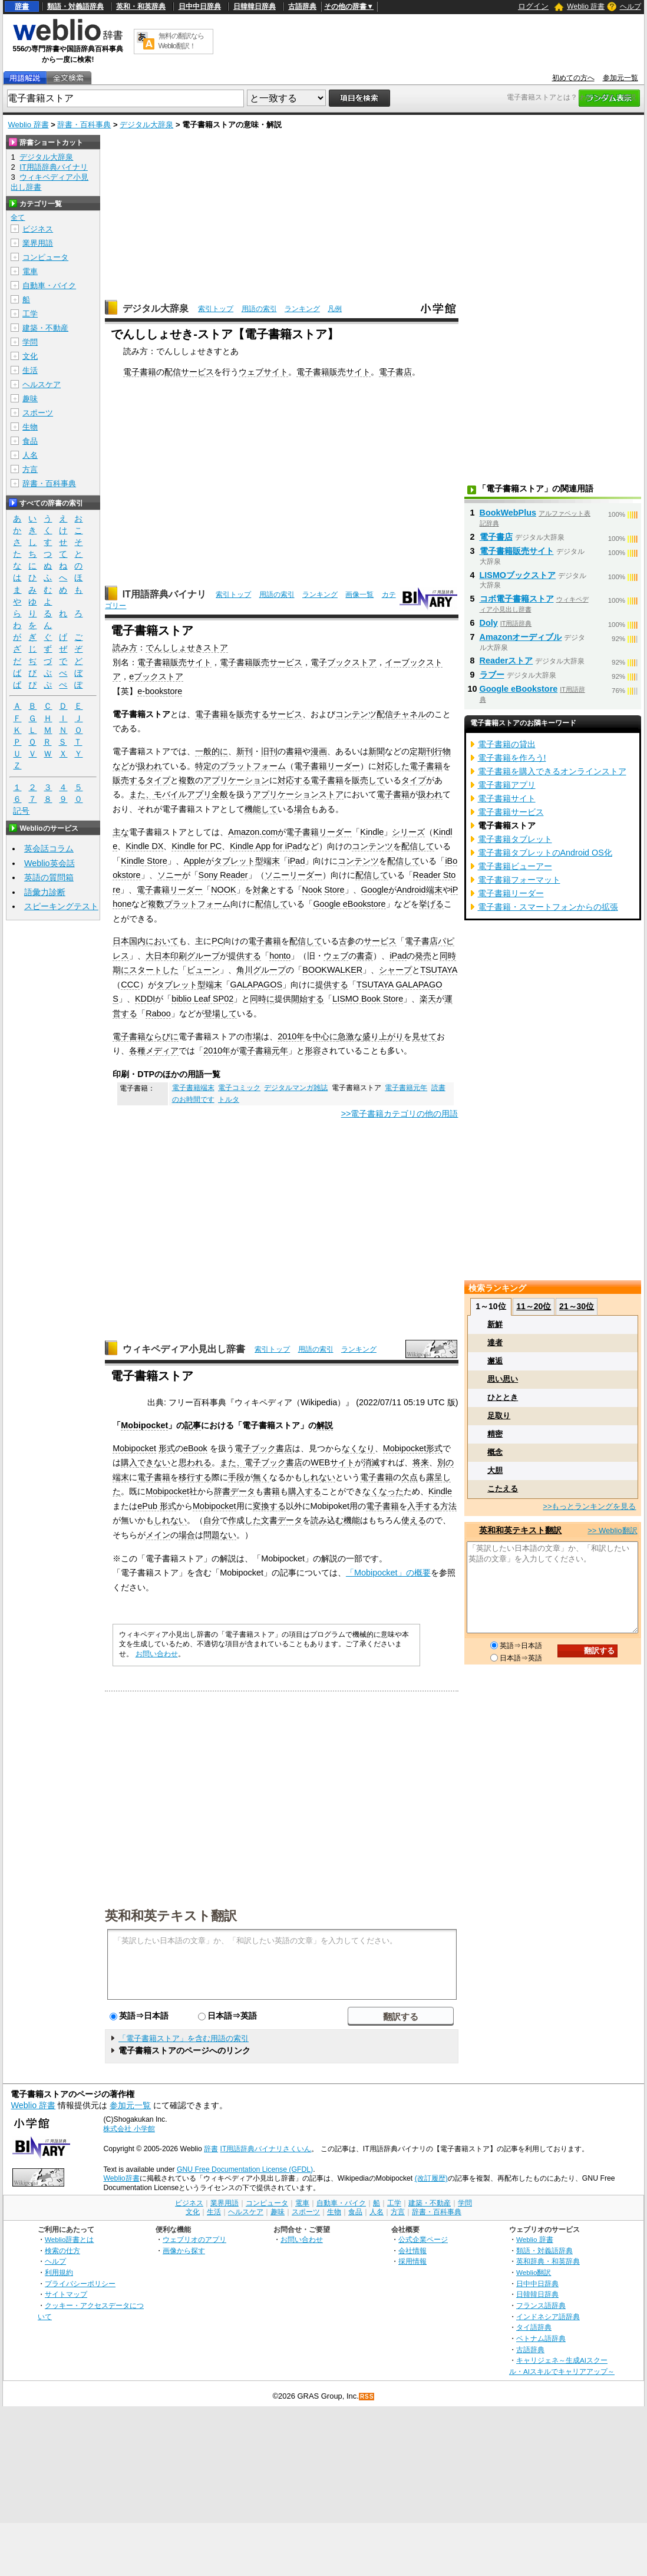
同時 (448, 955)
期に (121, 970)
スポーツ (37, 412)
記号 (21, 811)
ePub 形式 (156, 1506)
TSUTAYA (438, 970)
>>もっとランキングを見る (589, 1506)
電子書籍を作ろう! (512, 757)
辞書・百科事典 (84, 124)
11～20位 (533, 1306)
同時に (262, 998)
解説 (324, 1425)
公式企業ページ (423, 2239)
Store (334, 889)
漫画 (319, 751)
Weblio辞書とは (69, 2239)
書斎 (364, 955)
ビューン (203, 970)
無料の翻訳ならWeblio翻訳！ (181, 41)
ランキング (302, 309)
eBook (195, 1448)
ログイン (533, 6)
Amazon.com (253, 832)
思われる (195, 1462)
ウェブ (336, 955)
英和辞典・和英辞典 (548, 2261)
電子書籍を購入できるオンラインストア (552, 771)
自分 (211, 1520)
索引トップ (215, 309)
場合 (302, 809)
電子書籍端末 (193, 1087)
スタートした (154, 970)
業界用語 (37, 243)
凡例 (335, 309)
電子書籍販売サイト (333, 372)
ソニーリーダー (293, 875)
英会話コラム (49, 848)
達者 (495, 1342)
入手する (423, 1506)
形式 (167, 1448)
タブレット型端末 (247, 861)
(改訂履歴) (431, 2178)
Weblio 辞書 (586, 6)
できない (153, 1462)
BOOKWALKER (332, 970)
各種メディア (154, 1050)
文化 (30, 356)
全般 (220, 794)
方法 (448, 1506)
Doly (489, 623)
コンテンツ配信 (364, 714)
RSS (367, 2396)
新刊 (244, 751)
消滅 (371, 1462)
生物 (30, 426)
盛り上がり (383, 1036)
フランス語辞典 (541, 2305)
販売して (368, 780)
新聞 (376, 751)
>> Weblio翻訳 (612, 1530)
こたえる (502, 1488)
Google (374, 889)
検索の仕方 (62, 2250)
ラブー (492, 674)
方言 (30, 469)
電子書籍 (139, 372)
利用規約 (59, 2272)
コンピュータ (45, 257)
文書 (269, 1520)
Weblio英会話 (49, 863)
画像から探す (184, 2250)
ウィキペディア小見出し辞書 (184, 1349)
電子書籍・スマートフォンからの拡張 (548, 906)
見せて (424, 1036)
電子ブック (255, 1448)
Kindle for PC (196, 846)
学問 (30, 342)
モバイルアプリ (183, 794)
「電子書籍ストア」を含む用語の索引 (183, 2038)
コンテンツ (372, 846)
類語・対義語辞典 (75, 6)
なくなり (358, 1448)
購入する (304, 1491)
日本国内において (146, 941)
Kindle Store (144, 861)
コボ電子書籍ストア (517, 598)
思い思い (502, 1379)
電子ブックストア (344, 662)
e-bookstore (159, 691)
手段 (236, 1477)
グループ (203, 955)
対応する (294, 780)
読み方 (125, 647)
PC (217, 941)
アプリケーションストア (298, 794)
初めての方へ (573, 78)
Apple (195, 861)
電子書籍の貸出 (507, 744)
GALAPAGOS (256, 984)
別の (445, 1462)
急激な (350, 1036)
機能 (352, 1520)
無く (261, 1477)
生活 (30, 370)
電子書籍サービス (511, 812)
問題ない (219, 1535)
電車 (30, 271)
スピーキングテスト (61, 906)
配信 (172, 372)
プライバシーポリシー (80, 2283)
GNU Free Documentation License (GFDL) (245, 2169)
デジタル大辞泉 (146, 124)
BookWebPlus (508, 512)
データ (242, 1491)
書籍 (294, 751)
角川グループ (261, 970)
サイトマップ (66, 2294)
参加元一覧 (620, 78)
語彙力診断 (44, 892)
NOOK (223, 889)
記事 (192, 1425)
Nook (312, 889)
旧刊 (269, 751)
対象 (261, 889)
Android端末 (420, 889)
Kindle (372, 832)
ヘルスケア (41, 384)
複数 (187, 780)
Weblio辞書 (121, 2178)
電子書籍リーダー (327, 766)
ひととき (502, 1397)
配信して (417, 846)
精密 (495, 1433)
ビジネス (37, 228)
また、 (141, 794)
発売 (423, 955)
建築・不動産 (45, 327)
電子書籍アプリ (507, 785)
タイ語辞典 (534, 2327)
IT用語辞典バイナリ (164, 594)
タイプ (158, 780)
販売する (252, 714)
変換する (269, 1506)
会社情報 (412, 2250)
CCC (130, 984)
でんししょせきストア (187, 647)
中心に (325, 1036)
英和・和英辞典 (141, 6)
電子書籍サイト (507, 798)
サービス (197, 372)
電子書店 (395, 372)
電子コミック (239, 1087)
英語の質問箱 (49, 877)
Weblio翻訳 (533, 2272)
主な (121, 832)
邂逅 (495, 1360)
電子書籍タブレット (515, 839)
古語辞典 (302, 6)
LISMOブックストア (518, 575)
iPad (296, 861)
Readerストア (506, 660)
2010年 (291, 1036)
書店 (284, 1448)
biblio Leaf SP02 (202, 998)
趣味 (30, 398)
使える (413, 1520)
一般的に (211, 751)
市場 (253, 1036)
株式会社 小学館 (128, 2129)
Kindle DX (144, 846)
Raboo (158, 1013)
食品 (30, 441)
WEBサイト (333, 1462)
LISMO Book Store (367, 998)
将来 (420, 1462)
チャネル (409, 714)
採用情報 (412, 2261)
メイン (158, 1535)
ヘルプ (630, 6)
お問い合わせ (157, 1653)
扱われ (149, 766)
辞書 (22, 6)
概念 (495, 1452)
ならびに (162, 1036)
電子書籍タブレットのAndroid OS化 (545, 852)
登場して (220, 1013)
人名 (30, 455)
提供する (244, 955)
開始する (307, 998)
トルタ (228, 1099)
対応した (393, 766)
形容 (313, 1050)
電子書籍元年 (263, 1050)
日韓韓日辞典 (254, 6)
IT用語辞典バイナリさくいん (266, 2149)
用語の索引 (259, 309)
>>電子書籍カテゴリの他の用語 (399, 1113)
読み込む (327, 1520)
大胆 (495, 1470)
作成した (244, 1520)
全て (18, 217)
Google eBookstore (349, 904)
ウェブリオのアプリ (194, 2239)
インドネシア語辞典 (548, 2316)
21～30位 (576, 1306)
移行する (195, 1477)
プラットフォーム (253, 766)
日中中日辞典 (200, 6)
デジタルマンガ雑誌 (296, 1087)
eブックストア (156, 676)
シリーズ (408, 832)
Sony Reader (223, 875)
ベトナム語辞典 (541, 2338)
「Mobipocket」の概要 (388, 1572)
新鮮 (495, 1324)
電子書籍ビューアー (515, 866)
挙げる (431, 904)
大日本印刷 (166, 955)
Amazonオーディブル (521, 637)
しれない (318, 1477)
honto (280, 955)
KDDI (145, 998)
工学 (30, 313)
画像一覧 (359, 594)
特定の (207, 766)
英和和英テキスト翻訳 (171, 1915)
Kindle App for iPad (266, 846)
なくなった (383, 1491)
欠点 (409, 1477)
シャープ (395, 970)
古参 (347, 941)
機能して (261, 809)
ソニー (169, 875)
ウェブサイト (263, 372)
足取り (498, 1415)
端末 (121, 1477)
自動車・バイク (49, 285)
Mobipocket (144, 1425)
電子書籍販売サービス (261, 662)
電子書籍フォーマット (519, 879)
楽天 (428, 998)
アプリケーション (236, 780)
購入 (129, 1462)
